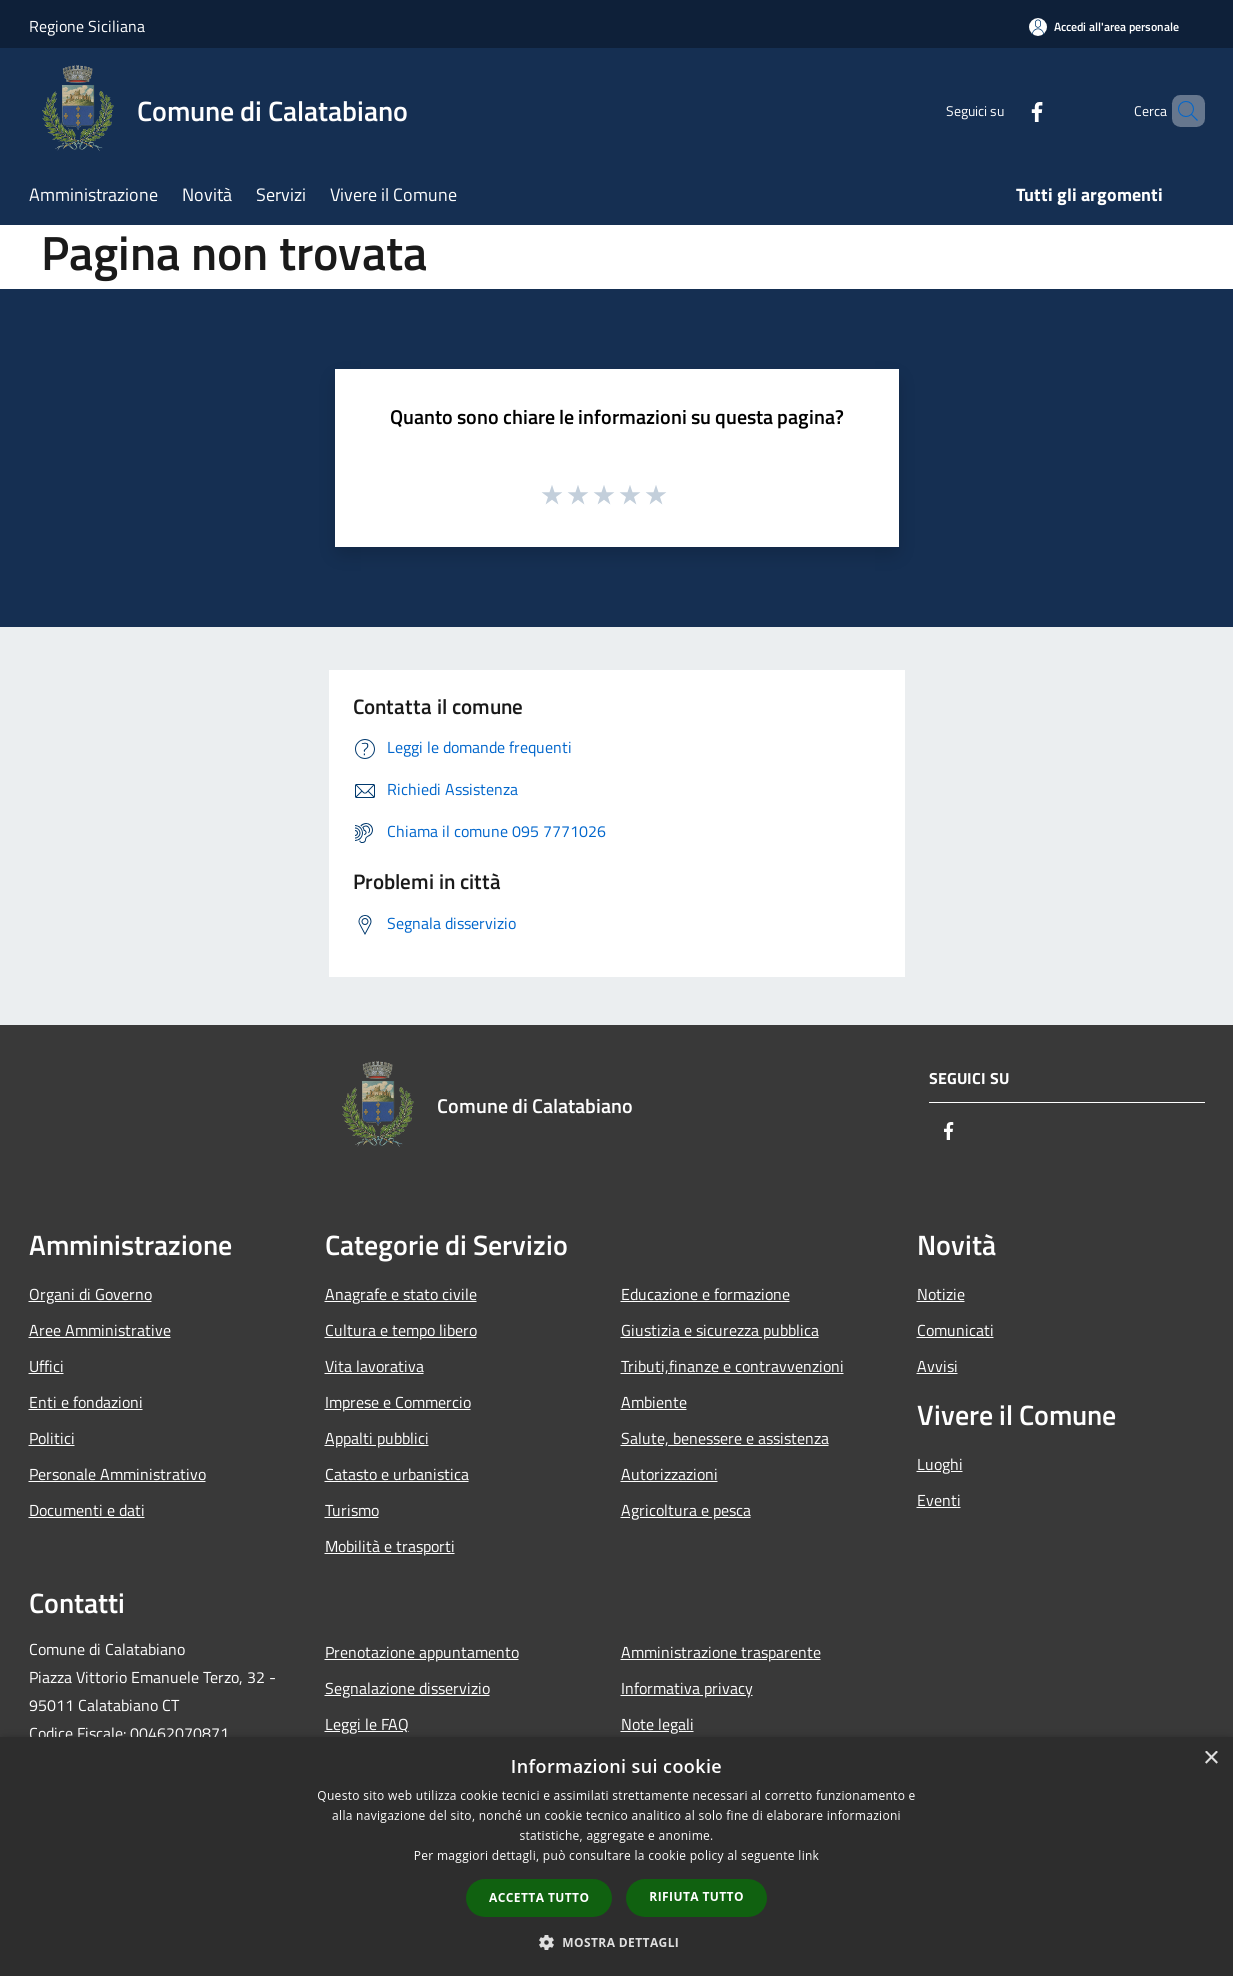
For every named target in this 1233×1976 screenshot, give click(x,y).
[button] (617, 1942)
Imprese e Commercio (398, 1402)
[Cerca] (1181, 111)
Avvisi (937, 1366)
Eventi (939, 1500)
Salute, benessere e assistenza (725, 1438)
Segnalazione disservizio (407, 1688)
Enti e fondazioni (86, 1402)
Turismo (352, 1510)
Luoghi (940, 1464)
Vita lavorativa (374, 1366)
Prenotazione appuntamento (422, 1652)
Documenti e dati (87, 1510)
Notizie (941, 1294)
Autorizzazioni (669, 1474)
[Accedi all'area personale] (1104, 26)
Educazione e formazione (705, 1294)
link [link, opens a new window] (808, 1855)
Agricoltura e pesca (686, 1510)
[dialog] (616, 1856)
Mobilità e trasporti (390, 1546)
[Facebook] (1003, 110)
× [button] (1210, 1758)
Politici (52, 1438)
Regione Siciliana (87, 26)
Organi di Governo (90, 1294)
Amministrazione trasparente (721, 1652)
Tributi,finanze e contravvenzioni (732, 1366)
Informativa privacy (687, 1688)
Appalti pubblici (377, 1438)
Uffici (46, 1366)
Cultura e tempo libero (401, 1330)
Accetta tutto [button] (539, 1897)
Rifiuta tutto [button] (696, 1896)
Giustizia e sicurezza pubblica (720, 1330)
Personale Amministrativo (117, 1474)
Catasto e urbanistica (397, 1474)
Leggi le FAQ (367, 1724)
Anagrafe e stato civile (401, 1294)
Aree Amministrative (100, 1330)
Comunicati (955, 1330)
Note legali (657, 1724)
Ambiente (654, 1402)
